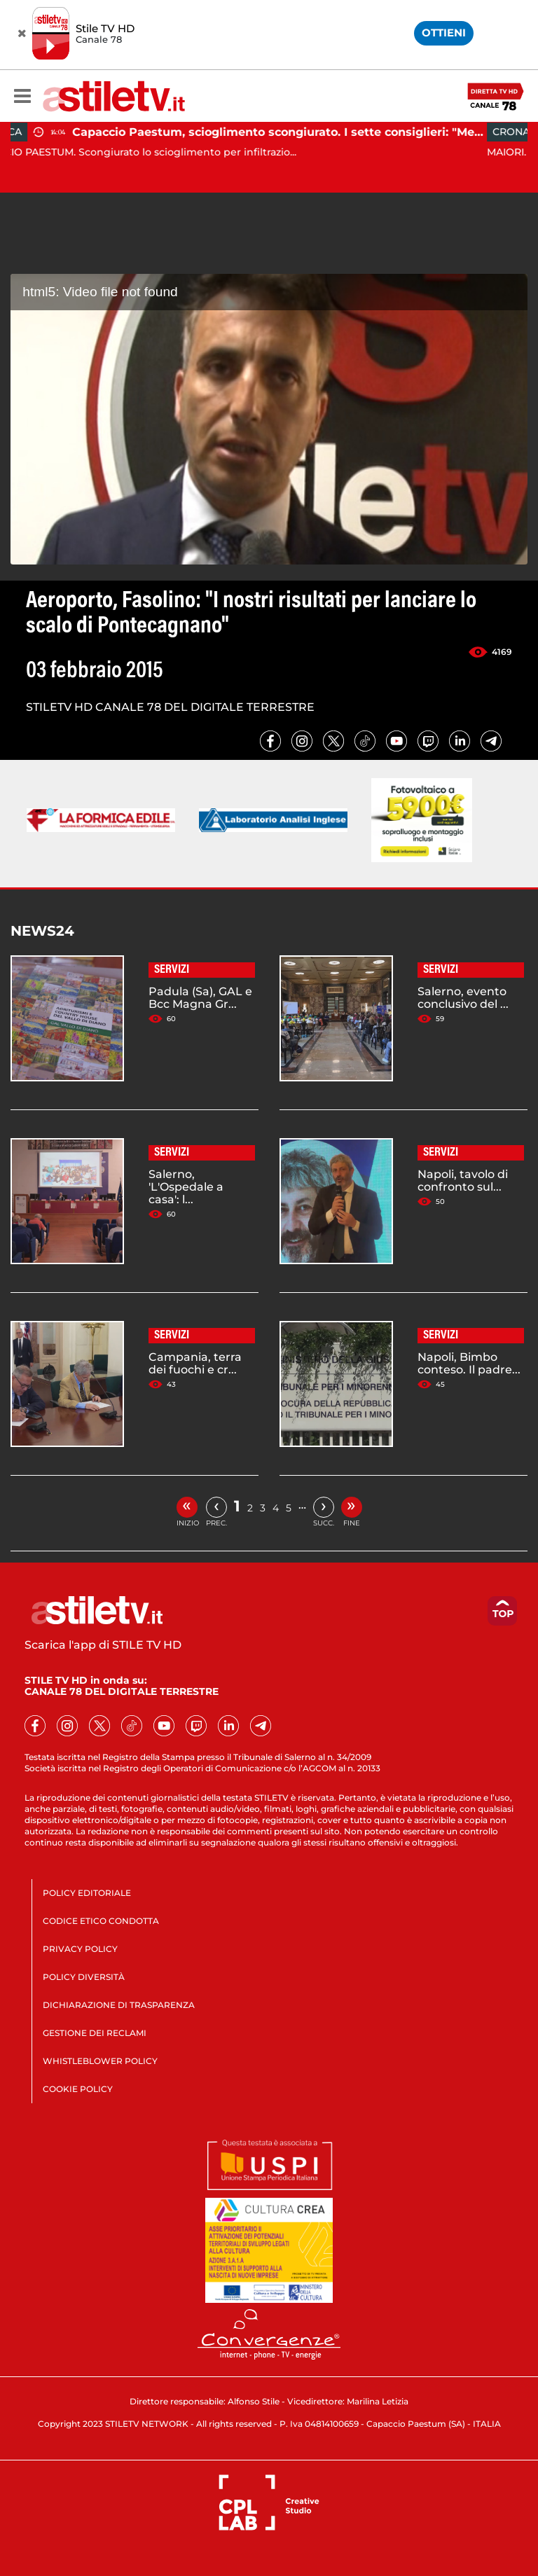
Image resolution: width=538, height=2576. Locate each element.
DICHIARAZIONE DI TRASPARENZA (119, 2005)
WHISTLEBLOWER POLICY (100, 2061)
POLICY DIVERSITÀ (84, 1977)
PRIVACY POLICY (80, 1949)
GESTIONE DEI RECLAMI (94, 2033)
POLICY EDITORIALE (87, 1893)
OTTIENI (444, 32)
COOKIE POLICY (78, 2089)
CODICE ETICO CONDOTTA (101, 1921)
